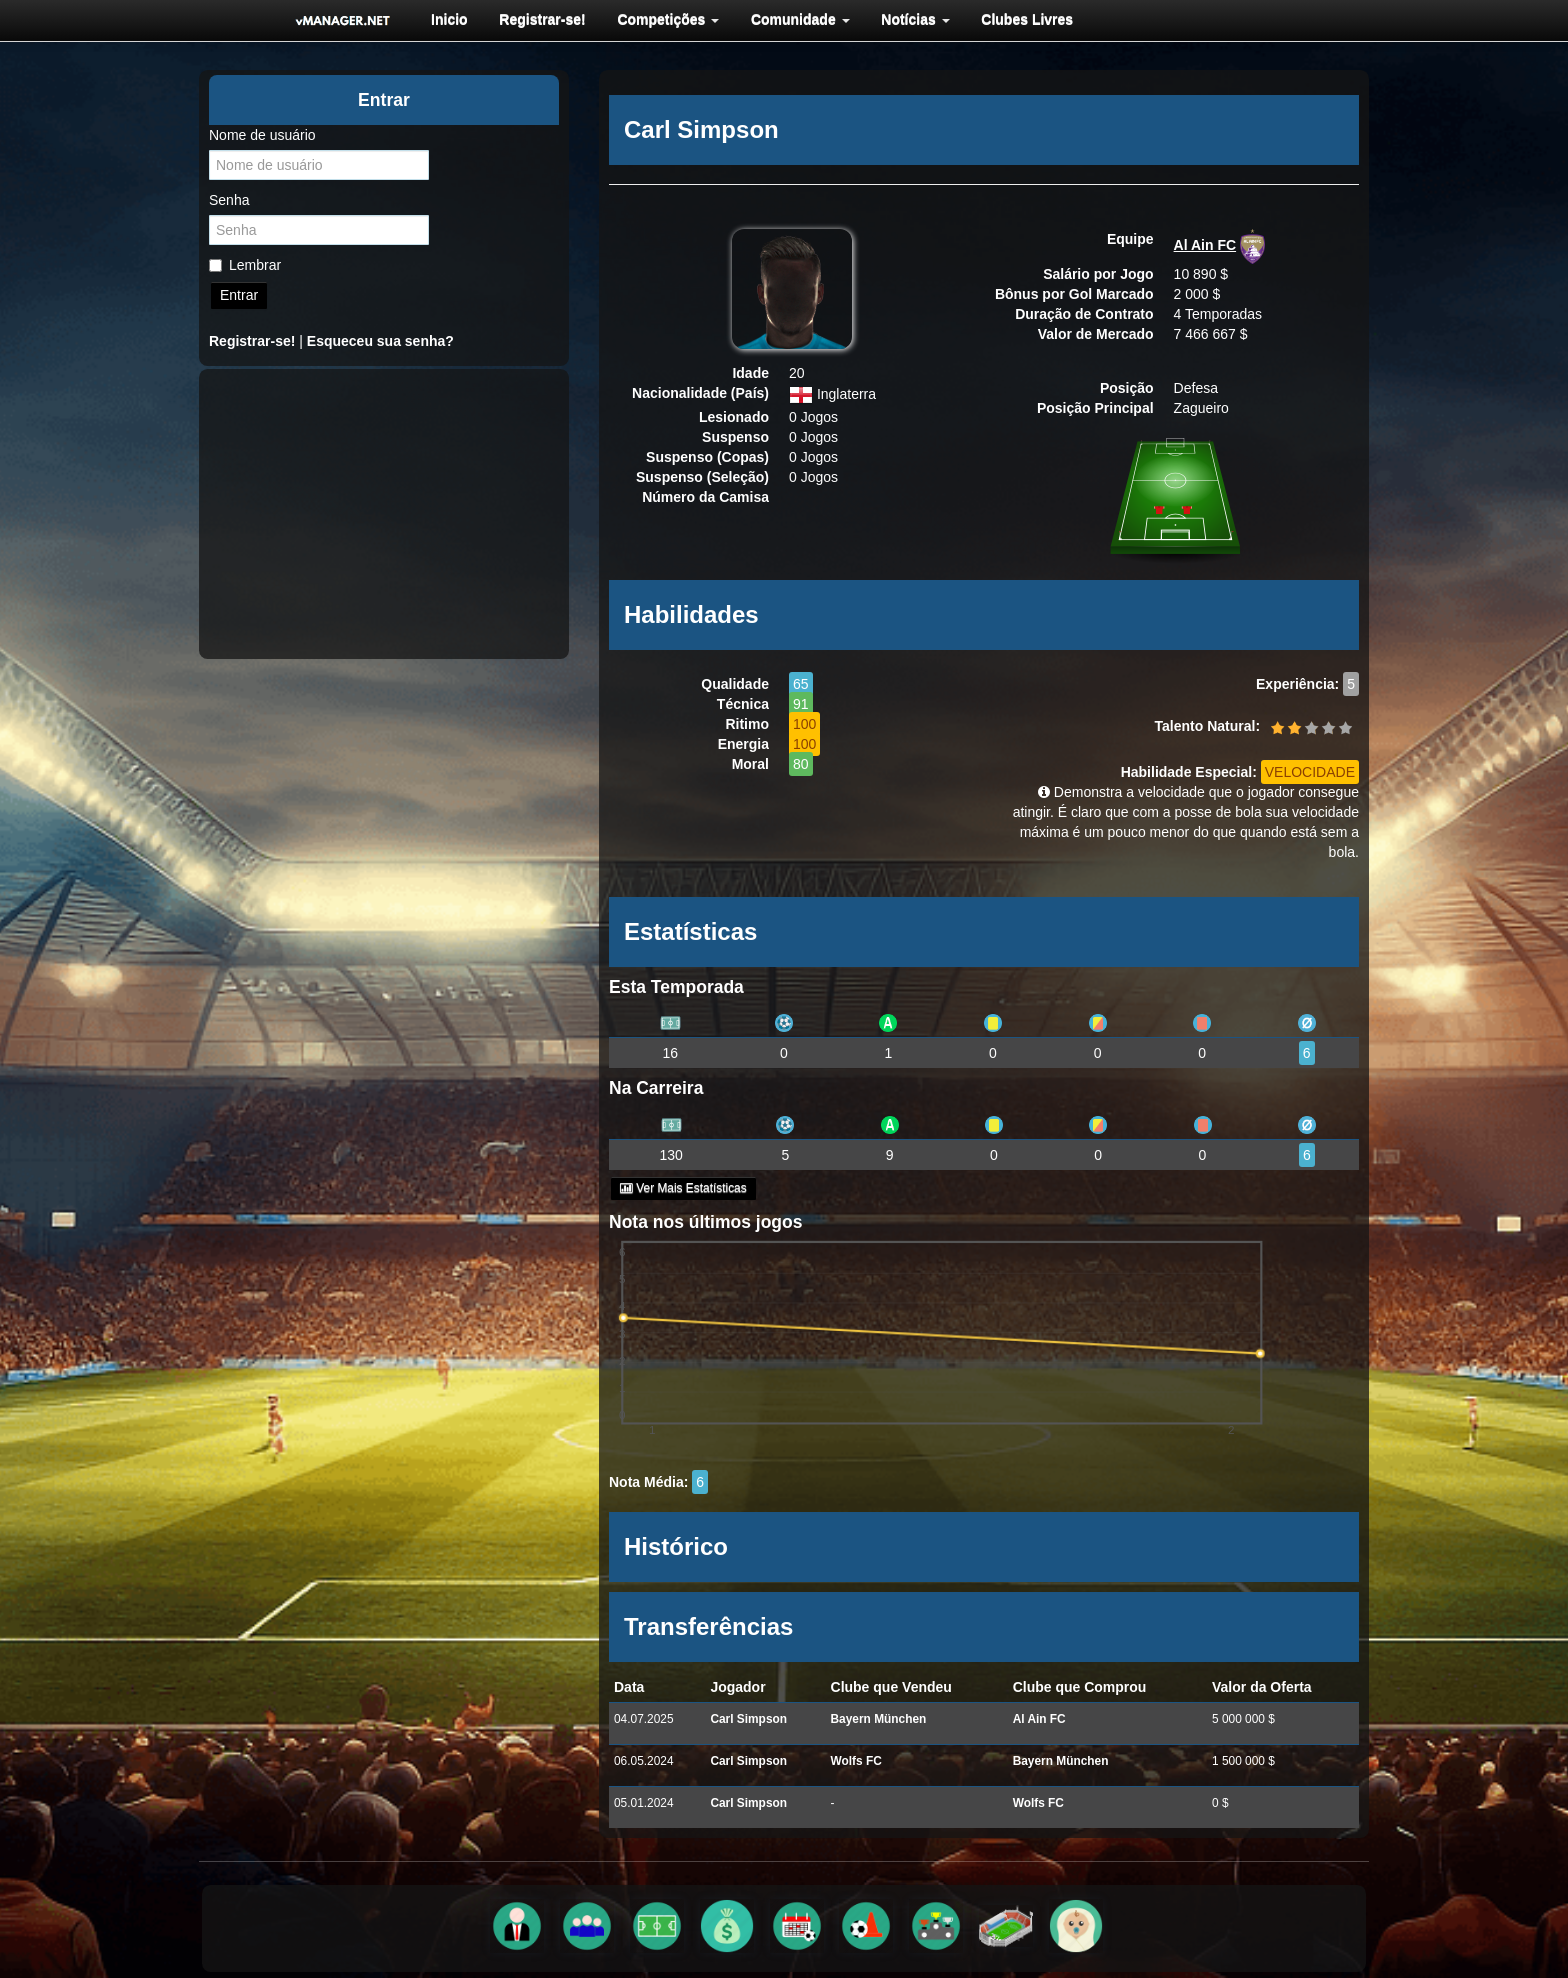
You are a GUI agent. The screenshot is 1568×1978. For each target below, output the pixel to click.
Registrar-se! (539, 19)
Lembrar (245, 265)
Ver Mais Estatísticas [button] (683, 1188)
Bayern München (879, 1719)
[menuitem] (447, 19)
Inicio (447, 19)
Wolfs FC (856, 1761)
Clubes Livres (1017, 19)
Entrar (239, 295)
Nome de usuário (262, 135)
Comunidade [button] (793, 19)
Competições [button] (663, 19)
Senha (229, 200)
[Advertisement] (384, 514)
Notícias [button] (907, 19)
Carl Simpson (748, 1719)
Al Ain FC (1205, 245)
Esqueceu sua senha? (380, 341)
